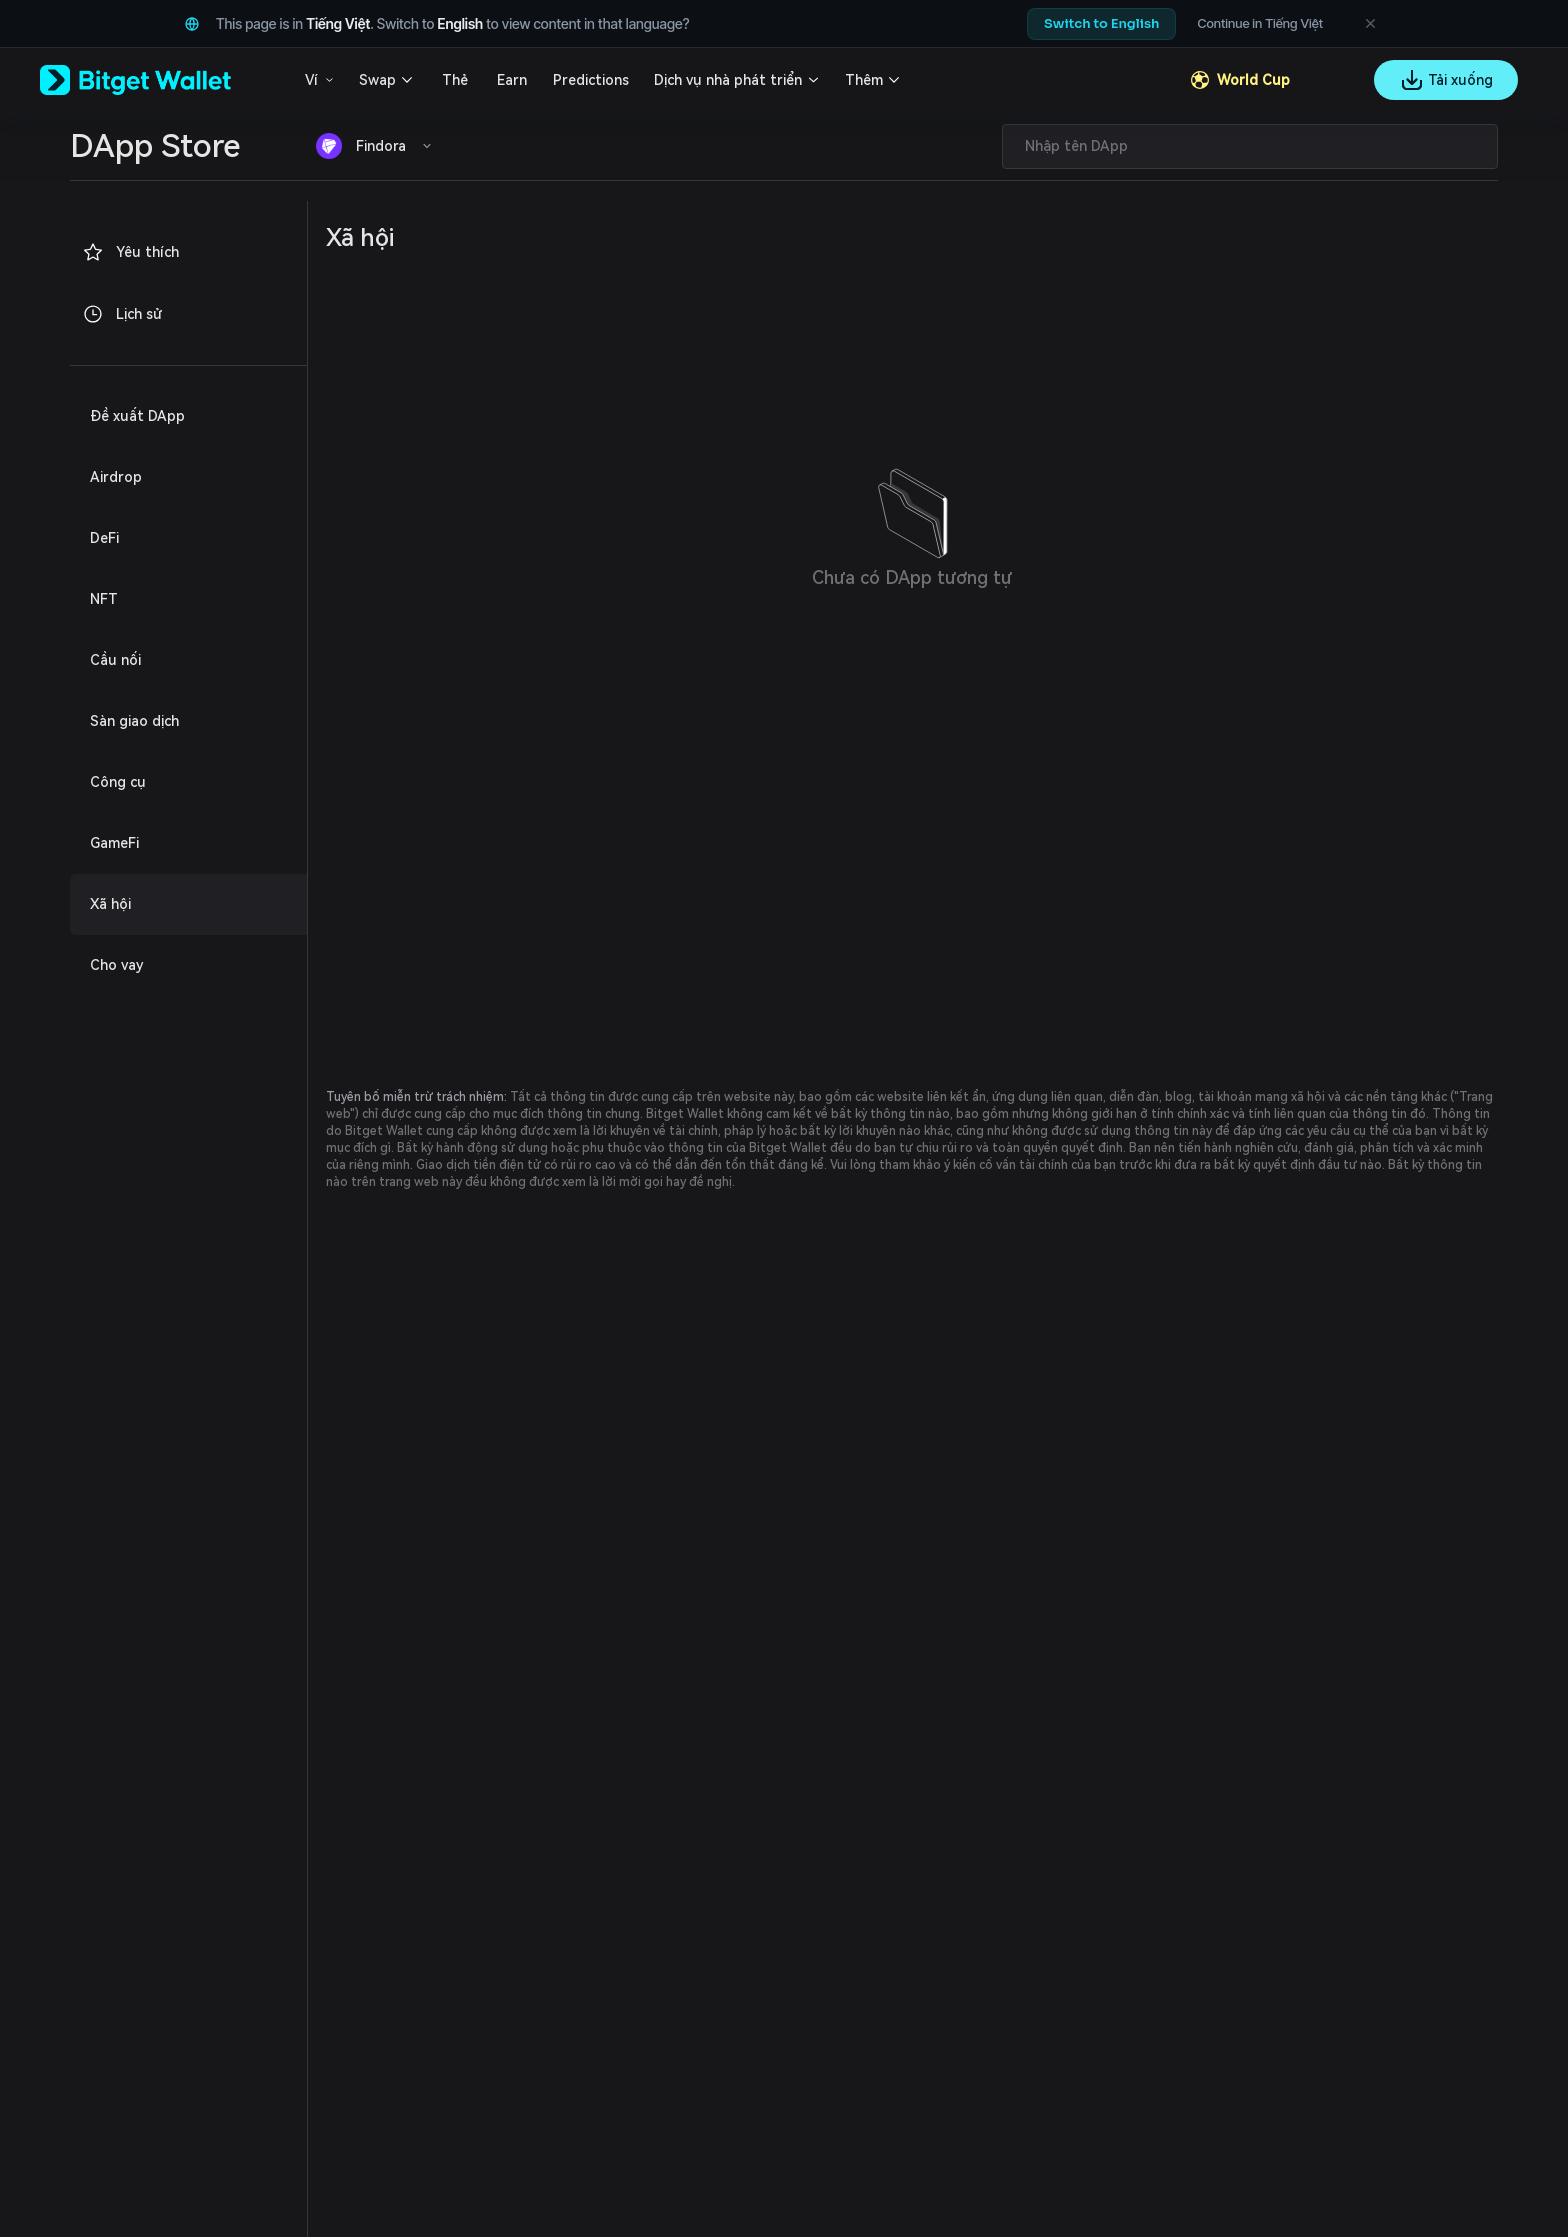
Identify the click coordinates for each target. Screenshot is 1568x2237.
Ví (311, 80)
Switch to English (1101, 23)
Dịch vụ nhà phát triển (728, 80)
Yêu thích (130, 252)
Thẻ (455, 80)
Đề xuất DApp (137, 416)
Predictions (591, 80)
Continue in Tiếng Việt (1260, 23)
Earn (512, 80)
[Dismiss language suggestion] (1370, 24)
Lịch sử (122, 314)
